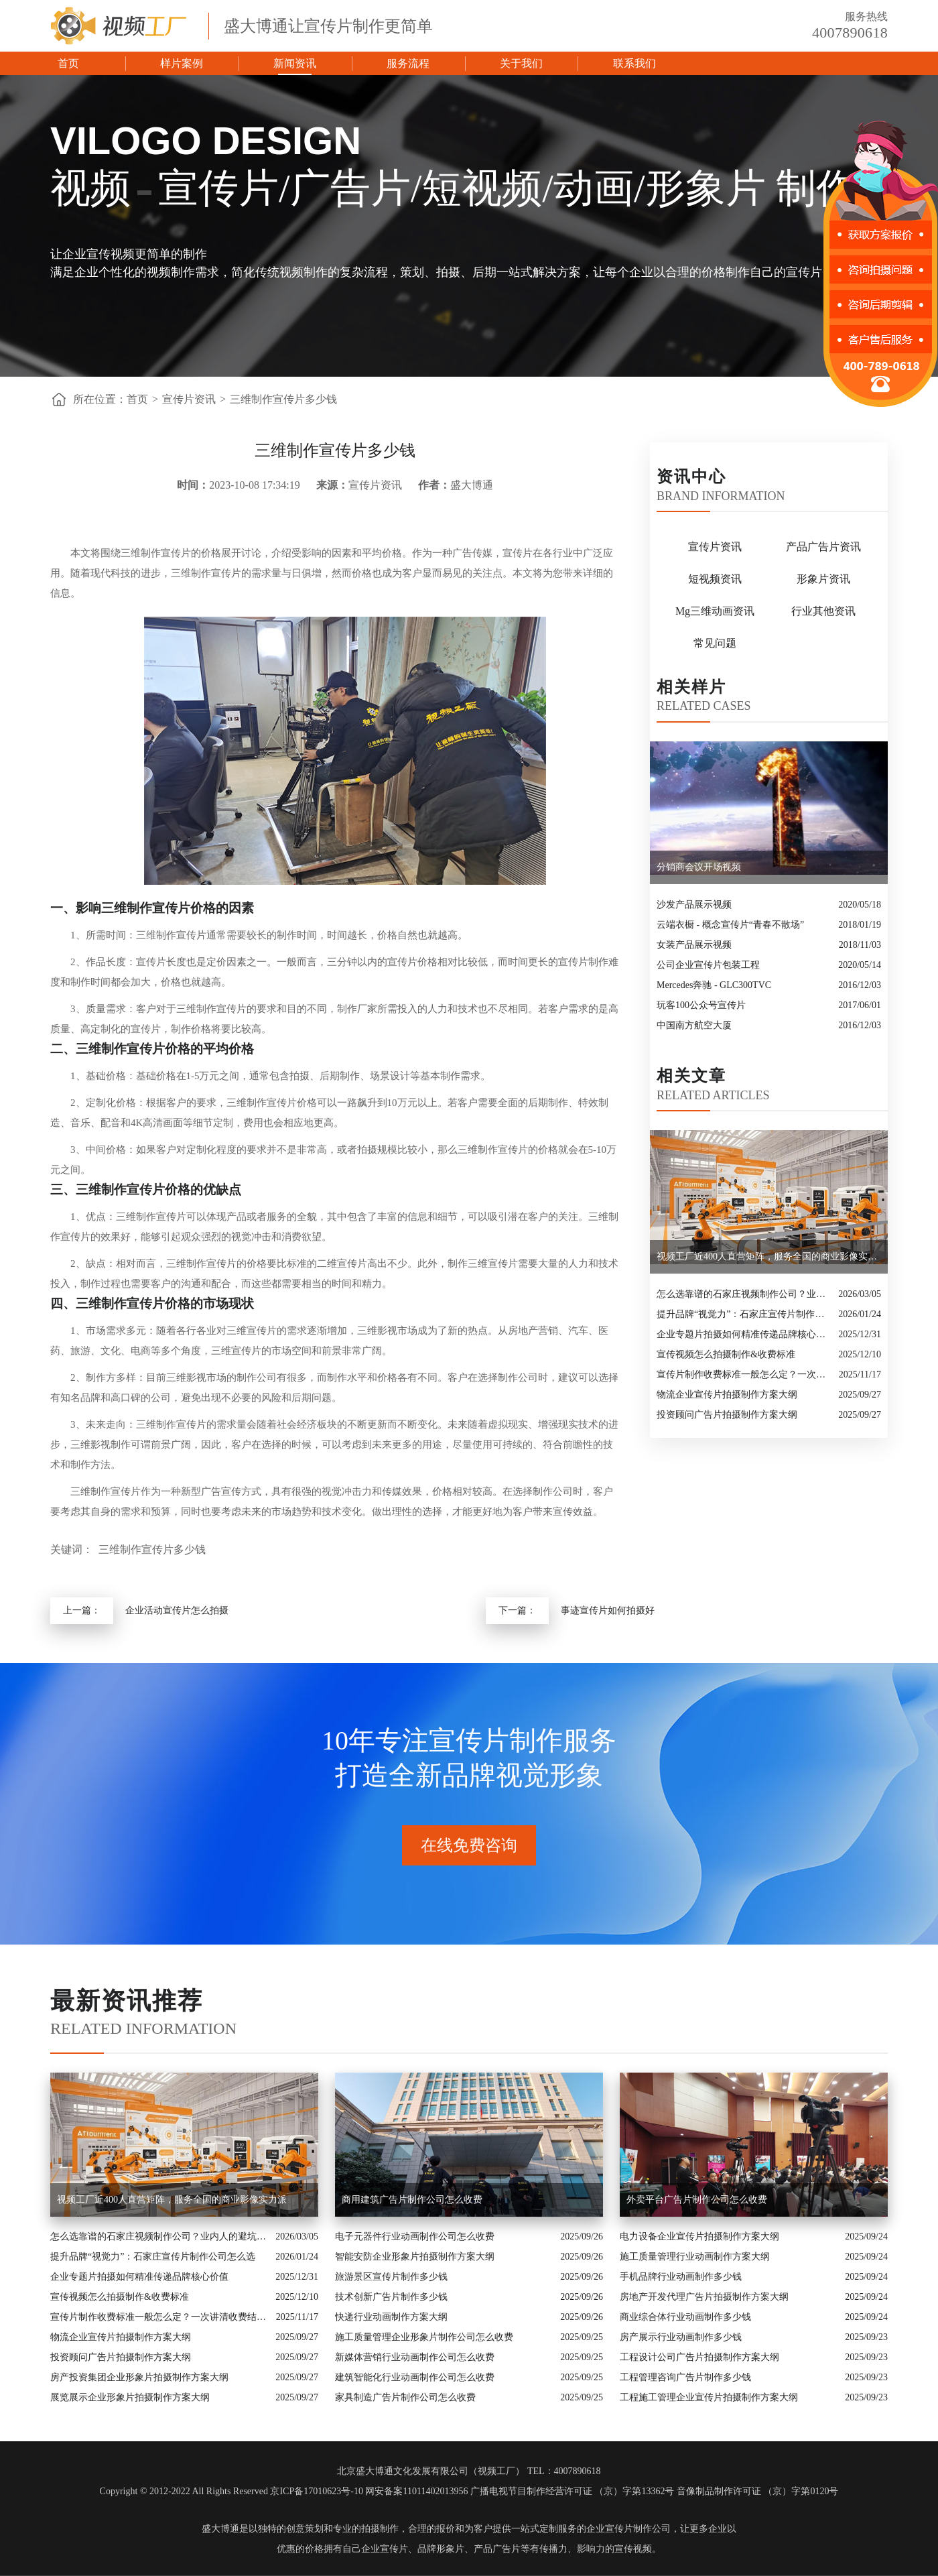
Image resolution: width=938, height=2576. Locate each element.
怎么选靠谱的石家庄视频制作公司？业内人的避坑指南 (744, 1294)
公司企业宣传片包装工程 (708, 965)
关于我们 (521, 63)
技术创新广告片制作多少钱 (391, 2297)
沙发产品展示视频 (694, 905)
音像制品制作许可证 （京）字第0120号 (758, 2491)
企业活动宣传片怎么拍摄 (176, 1610)
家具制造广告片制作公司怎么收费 (405, 2397)
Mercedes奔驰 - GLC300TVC (714, 985)
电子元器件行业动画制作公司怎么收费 (414, 2236)
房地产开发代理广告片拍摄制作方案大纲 (704, 2297)
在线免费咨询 (469, 1845)
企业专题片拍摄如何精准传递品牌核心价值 (744, 1334)
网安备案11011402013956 (416, 2491)
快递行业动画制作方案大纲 (391, 2317)
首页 (68, 63)
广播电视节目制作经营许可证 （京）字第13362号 (572, 2491)
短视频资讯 (715, 579)
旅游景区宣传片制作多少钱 (391, 2277)
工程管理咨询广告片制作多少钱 (685, 2377)
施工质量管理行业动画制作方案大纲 (695, 2257)
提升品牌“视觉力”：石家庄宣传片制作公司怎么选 (744, 1314)
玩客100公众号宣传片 (701, 1005)
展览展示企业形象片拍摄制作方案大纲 (130, 2397)
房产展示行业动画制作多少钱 (681, 2337)
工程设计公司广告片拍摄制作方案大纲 (699, 2357)
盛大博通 (220, 2529)
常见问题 (714, 643)
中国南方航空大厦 (694, 1025)
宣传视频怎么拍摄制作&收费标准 (726, 1354)
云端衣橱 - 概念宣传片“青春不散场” (730, 925)
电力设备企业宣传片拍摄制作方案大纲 (699, 2236)
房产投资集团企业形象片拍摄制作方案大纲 (139, 2377)
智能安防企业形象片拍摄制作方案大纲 (414, 2257)
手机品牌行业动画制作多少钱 (681, 2277)
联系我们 (634, 63)
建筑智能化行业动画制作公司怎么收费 (414, 2377)
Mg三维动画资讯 (714, 611)
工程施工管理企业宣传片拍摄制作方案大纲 (709, 2397)
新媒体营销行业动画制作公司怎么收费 (414, 2357)
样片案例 (181, 63)
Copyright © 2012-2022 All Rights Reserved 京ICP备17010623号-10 (231, 2491)
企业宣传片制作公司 (628, 2529)
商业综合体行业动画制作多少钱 (685, 2317)
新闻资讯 (294, 63)
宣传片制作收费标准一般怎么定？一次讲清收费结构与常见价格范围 (744, 1374)
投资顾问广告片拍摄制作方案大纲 (727, 1415)
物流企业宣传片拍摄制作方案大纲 (727, 1395)
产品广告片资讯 (823, 546)
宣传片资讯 (189, 399)
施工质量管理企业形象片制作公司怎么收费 (424, 2337)
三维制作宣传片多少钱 (283, 399)
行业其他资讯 (823, 611)
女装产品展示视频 (694, 945)
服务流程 (408, 63)
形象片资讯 (823, 579)
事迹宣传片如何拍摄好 (608, 1610)
